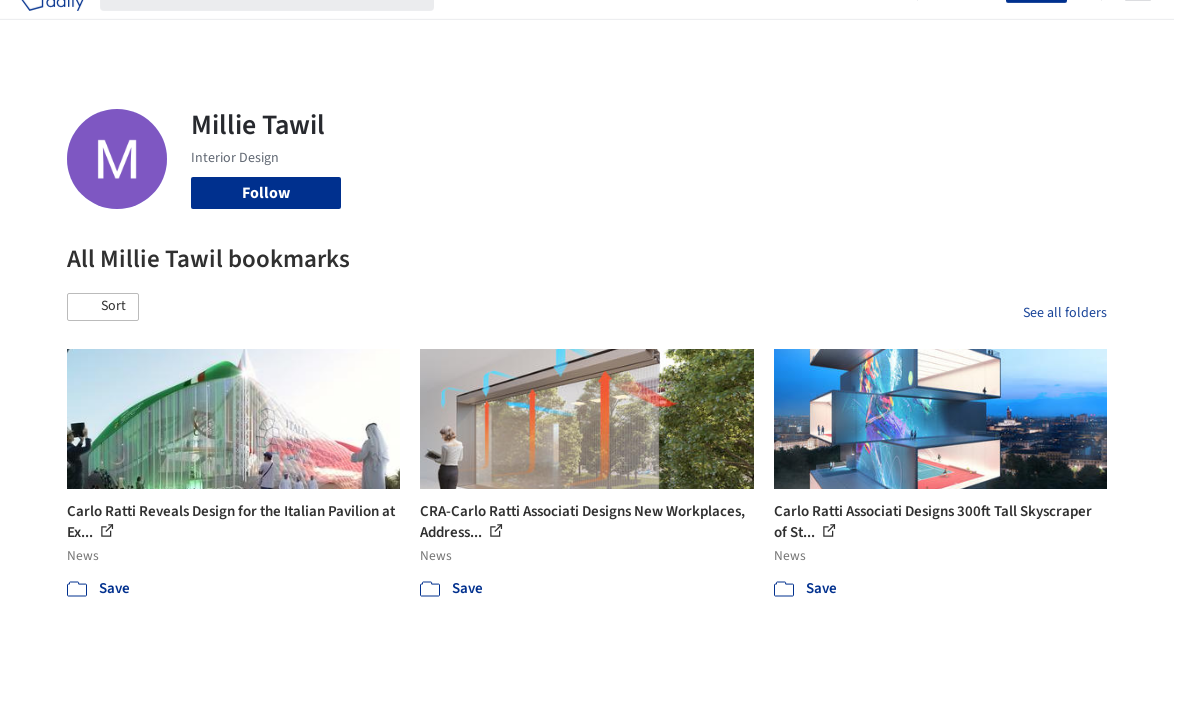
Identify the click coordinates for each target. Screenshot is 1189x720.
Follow (266, 193)
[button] (103, 307)
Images (542, 28)
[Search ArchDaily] (283, 28)
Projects (478, 28)
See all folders (1065, 313)
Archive (875, 28)
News (819, 28)
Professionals (742, 28)
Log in (973, 28)
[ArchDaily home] (52, 28)
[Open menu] (1138, 28)
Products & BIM (631, 28)
